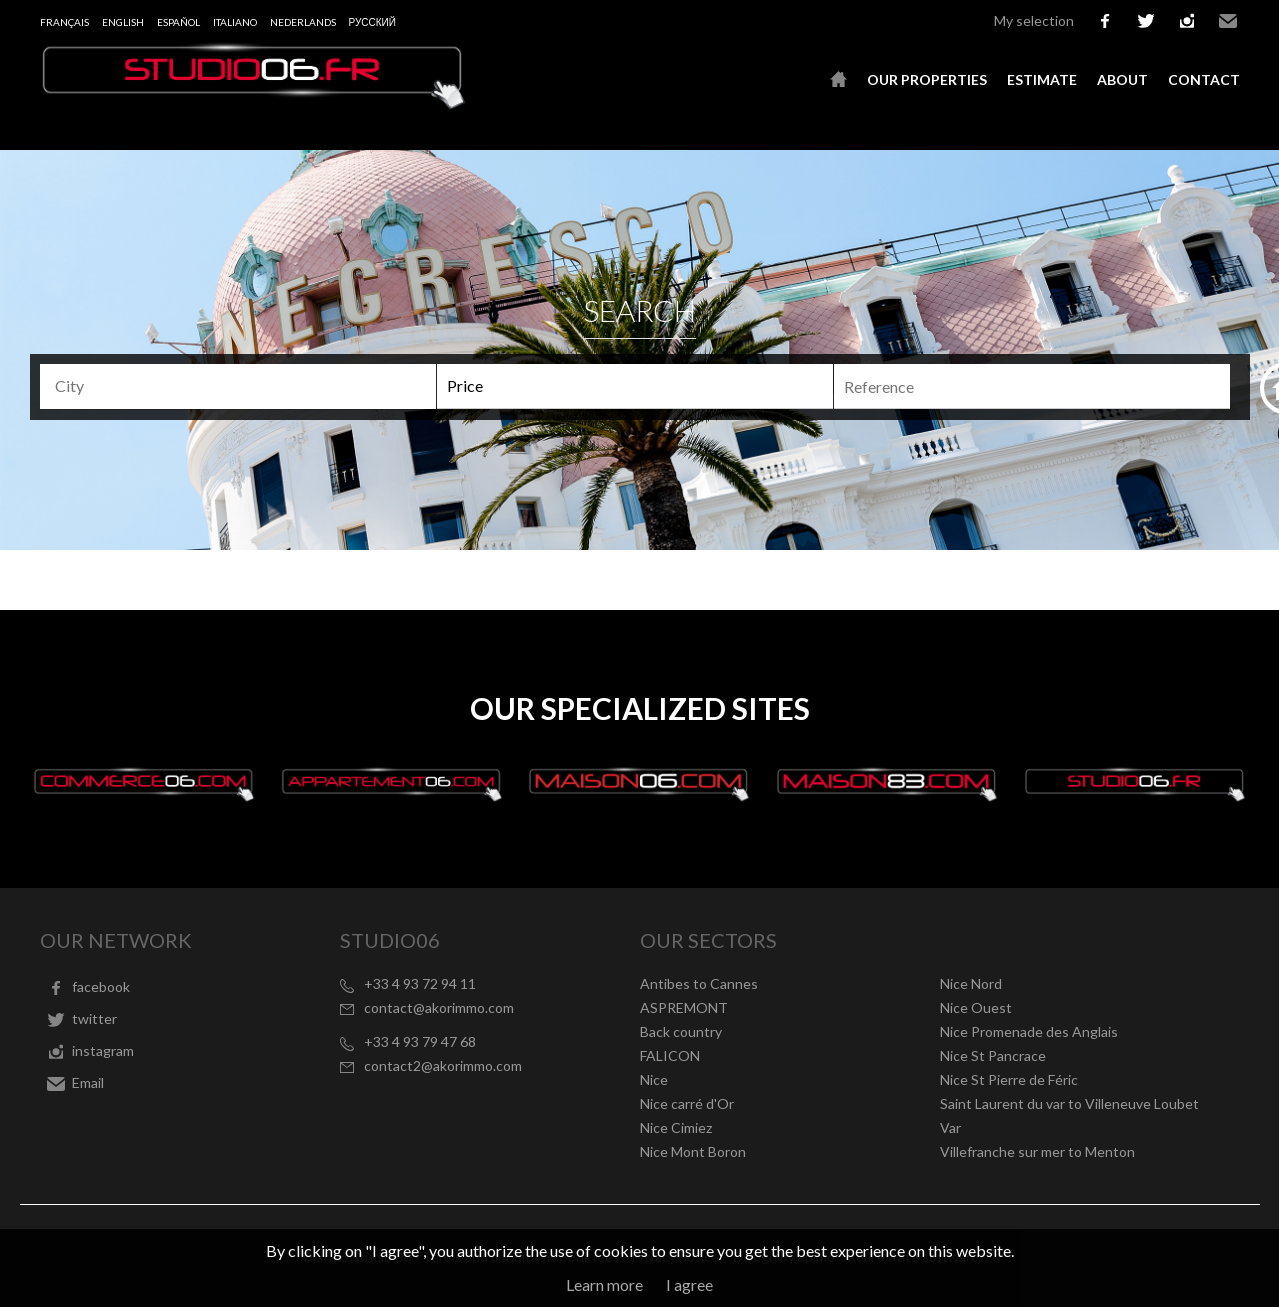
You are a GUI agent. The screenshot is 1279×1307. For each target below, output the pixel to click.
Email (1228, 21)
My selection (1034, 20)
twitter (1146, 21)
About (1122, 79)
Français (64, 22)
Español (178, 22)
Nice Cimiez (676, 1127)
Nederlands (303, 22)
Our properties (927, 79)
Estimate (1042, 79)
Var (950, 1127)
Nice (654, 1079)
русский (372, 22)
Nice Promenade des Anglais (1029, 1031)
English (123, 22)
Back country (681, 1031)
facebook (1105, 21)
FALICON (670, 1055)
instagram (1187, 21)
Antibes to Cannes (699, 983)
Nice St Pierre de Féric (1009, 1079)
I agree (689, 1284)
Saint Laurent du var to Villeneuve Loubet (1069, 1103)
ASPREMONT (684, 1007)
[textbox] (240, 386)
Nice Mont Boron (693, 1151)
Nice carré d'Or (687, 1103)
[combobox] (238, 386)
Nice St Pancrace (993, 1055)
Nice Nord (971, 983)
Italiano (235, 22)
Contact (1204, 79)
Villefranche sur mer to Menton (1037, 1151)
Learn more (604, 1284)
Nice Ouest (976, 1007)
